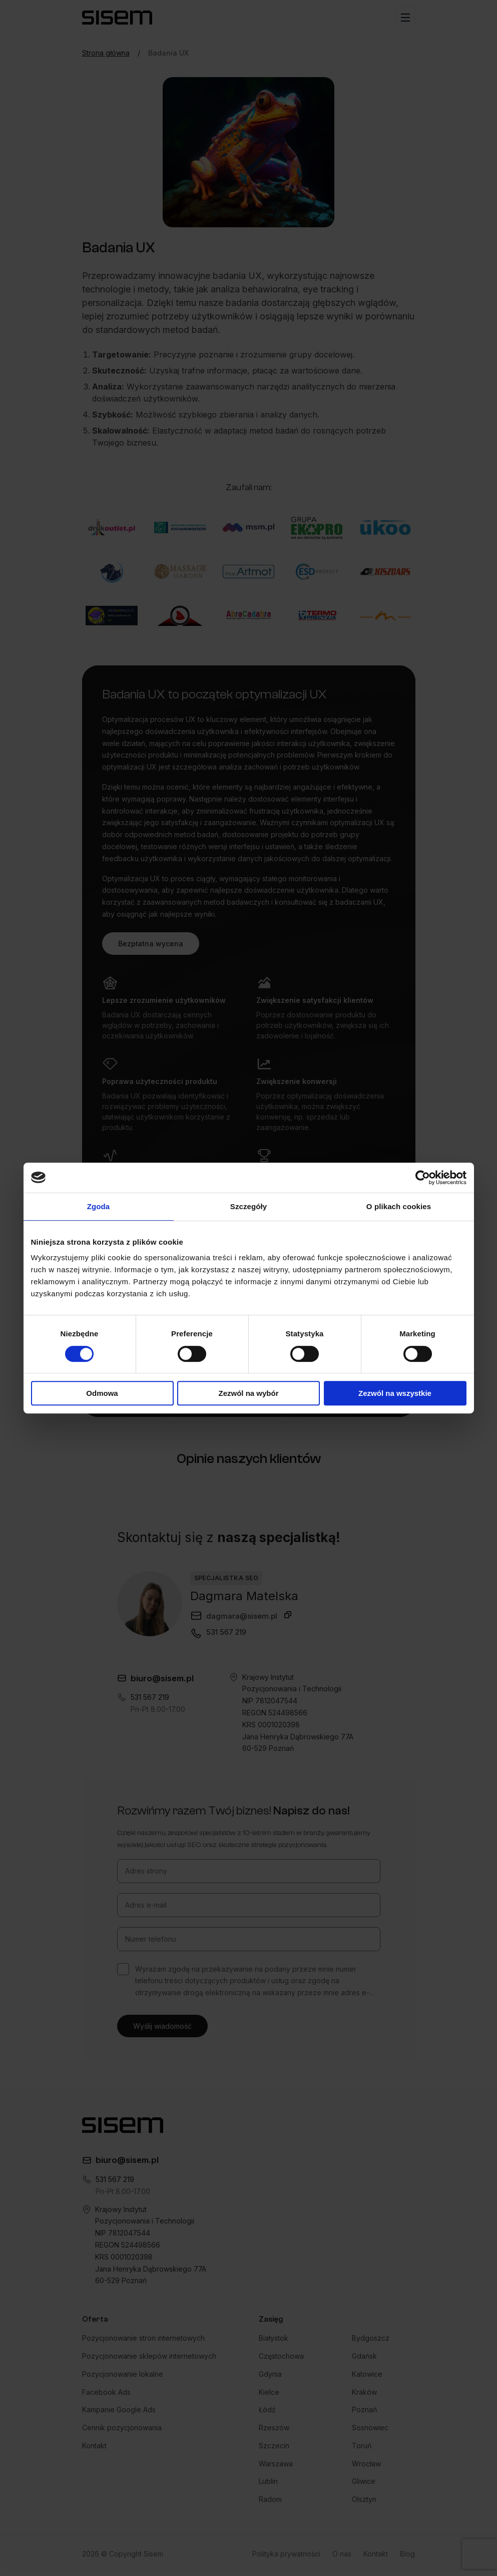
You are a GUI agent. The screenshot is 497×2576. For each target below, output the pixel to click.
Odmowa (102, 1393)
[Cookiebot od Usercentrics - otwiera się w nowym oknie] (422, 1177)
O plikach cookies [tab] (398, 1206)
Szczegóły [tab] (248, 1206)
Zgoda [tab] (98, 1206)
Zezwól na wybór (248, 1393)
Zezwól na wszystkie (394, 1393)
